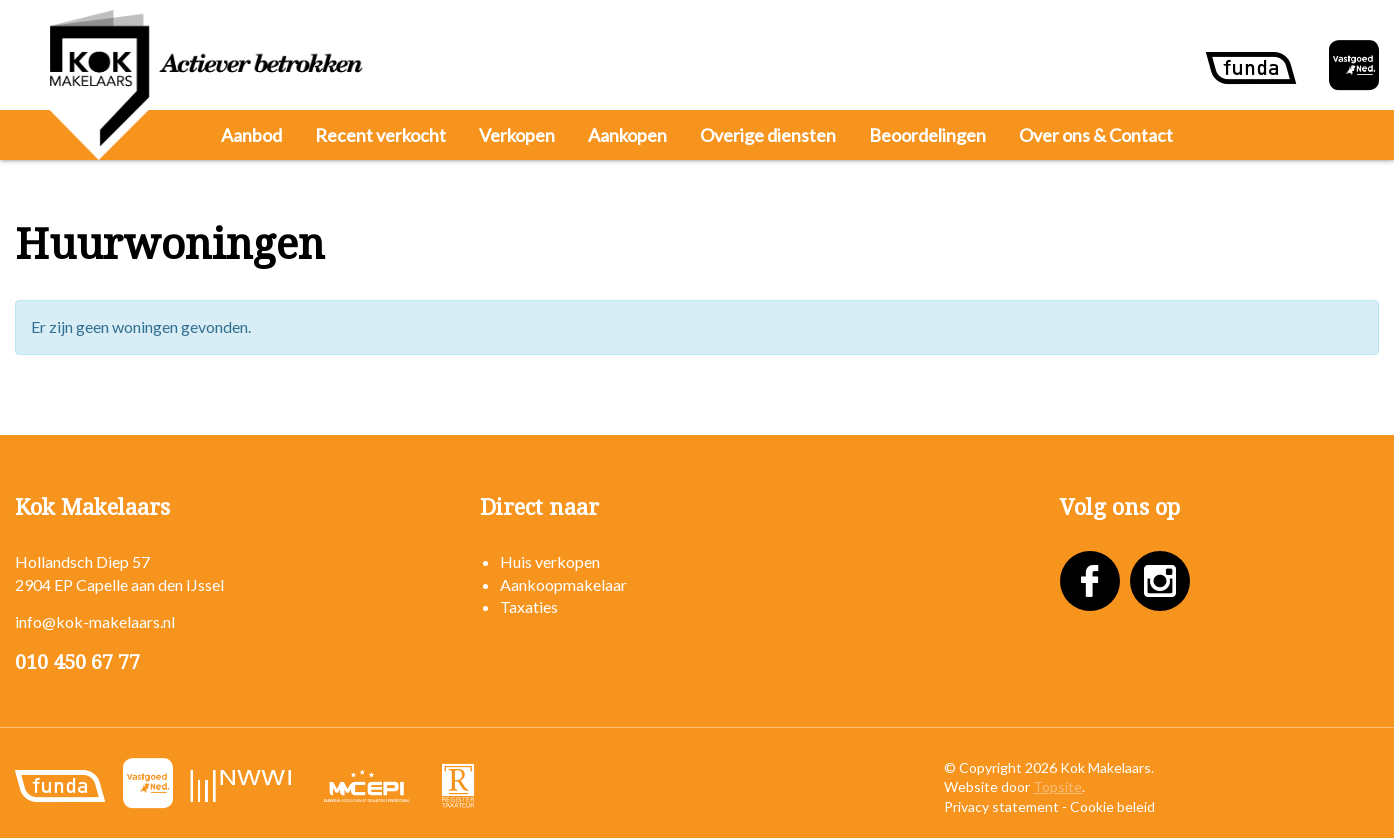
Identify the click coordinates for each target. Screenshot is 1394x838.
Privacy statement (1001, 806)
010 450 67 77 (77, 662)
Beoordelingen (927, 135)
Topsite (1057, 786)
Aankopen (627, 135)
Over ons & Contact (1096, 135)
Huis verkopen (550, 561)
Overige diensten (768, 135)
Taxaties (529, 606)
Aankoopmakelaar (563, 584)
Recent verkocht (380, 135)
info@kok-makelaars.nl (95, 621)
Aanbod (251, 135)
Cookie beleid (1112, 806)
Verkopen (517, 135)
